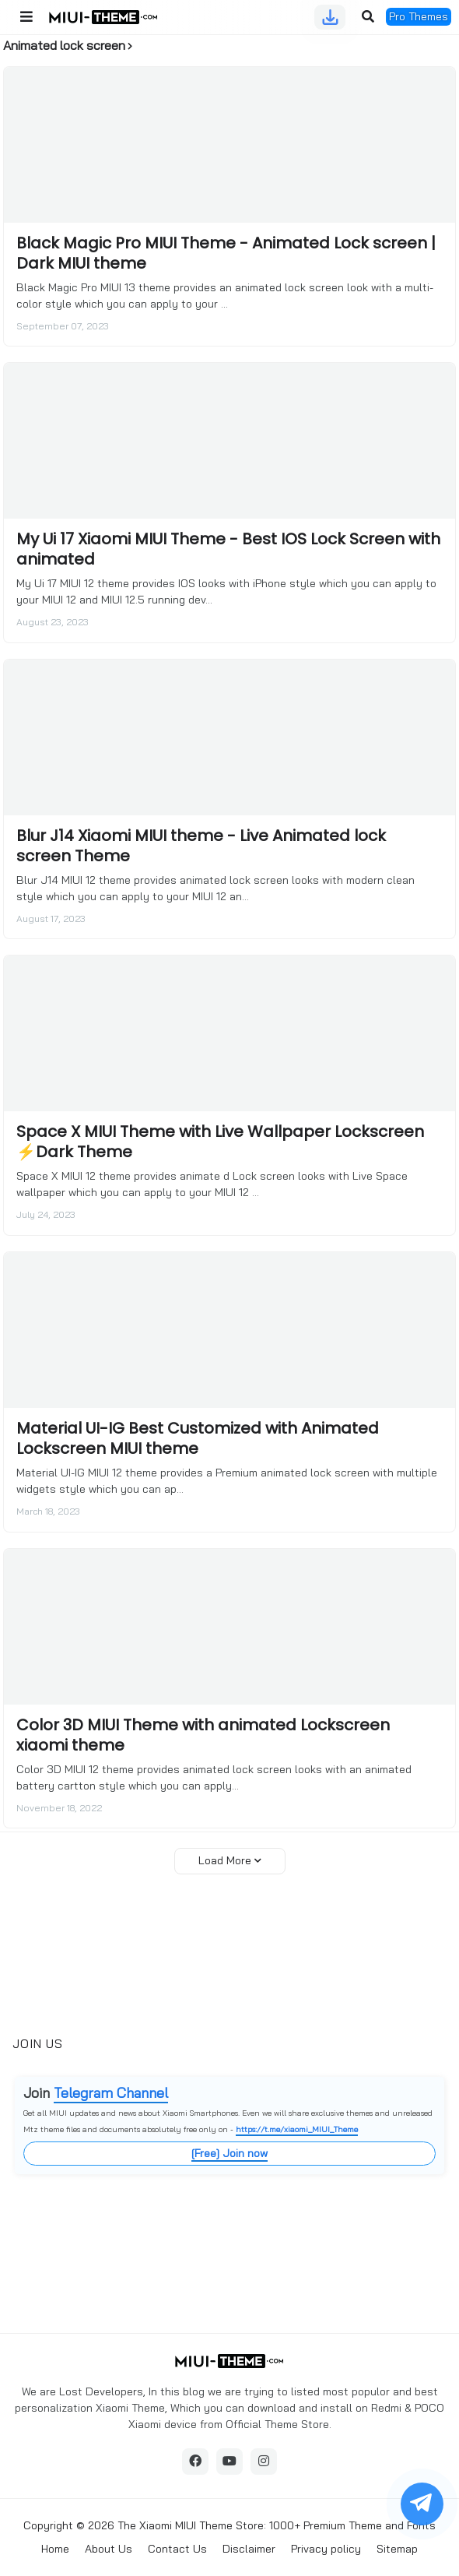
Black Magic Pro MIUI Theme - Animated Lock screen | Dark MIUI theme (226, 253)
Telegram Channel (111, 2093)
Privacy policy (326, 2549)
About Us (108, 2549)
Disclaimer (248, 2549)
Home (55, 2549)
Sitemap (397, 2549)
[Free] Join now (229, 2153)
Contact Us (177, 2549)
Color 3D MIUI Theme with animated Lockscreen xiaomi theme (203, 1735)
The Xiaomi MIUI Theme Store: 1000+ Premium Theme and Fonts (276, 2525)
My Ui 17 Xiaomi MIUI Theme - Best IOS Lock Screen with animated (228, 549)
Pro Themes (418, 16)
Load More (224, 1860)
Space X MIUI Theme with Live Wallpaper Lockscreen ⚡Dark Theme (220, 1141)
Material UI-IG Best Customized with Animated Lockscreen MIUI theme (197, 1438)
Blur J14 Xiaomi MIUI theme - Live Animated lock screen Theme (201, 845)
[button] (26, 17)
